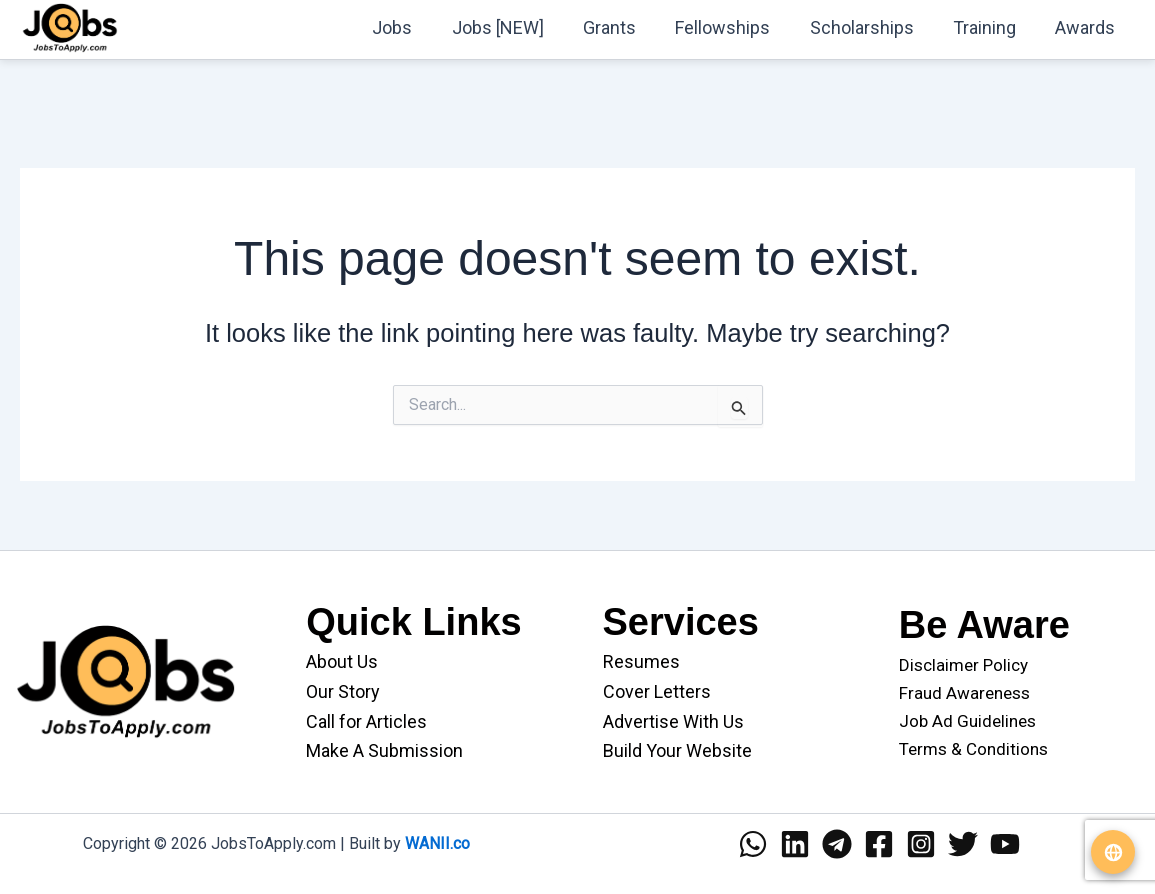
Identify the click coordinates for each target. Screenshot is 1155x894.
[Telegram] (837, 844)
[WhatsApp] (753, 844)
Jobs (414, 27)
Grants (624, 27)
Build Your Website (677, 750)
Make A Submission (384, 750)
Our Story (343, 691)
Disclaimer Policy (963, 665)
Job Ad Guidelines (967, 721)
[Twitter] (963, 844)
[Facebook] (879, 844)
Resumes (641, 661)
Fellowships (734, 27)
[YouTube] (1005, 844)
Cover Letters (657, 691)
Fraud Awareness (964, 693)
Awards (1087, 27)
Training (989, 27)
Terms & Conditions (973, 749)
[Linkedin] (795, 844)
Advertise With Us (673, 721)
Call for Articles (366, 721)
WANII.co (437, 843)
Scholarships (870, 27)
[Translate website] (1113, 852)
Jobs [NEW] (516, 27)
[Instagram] (921, 844)
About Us (342, 661)
